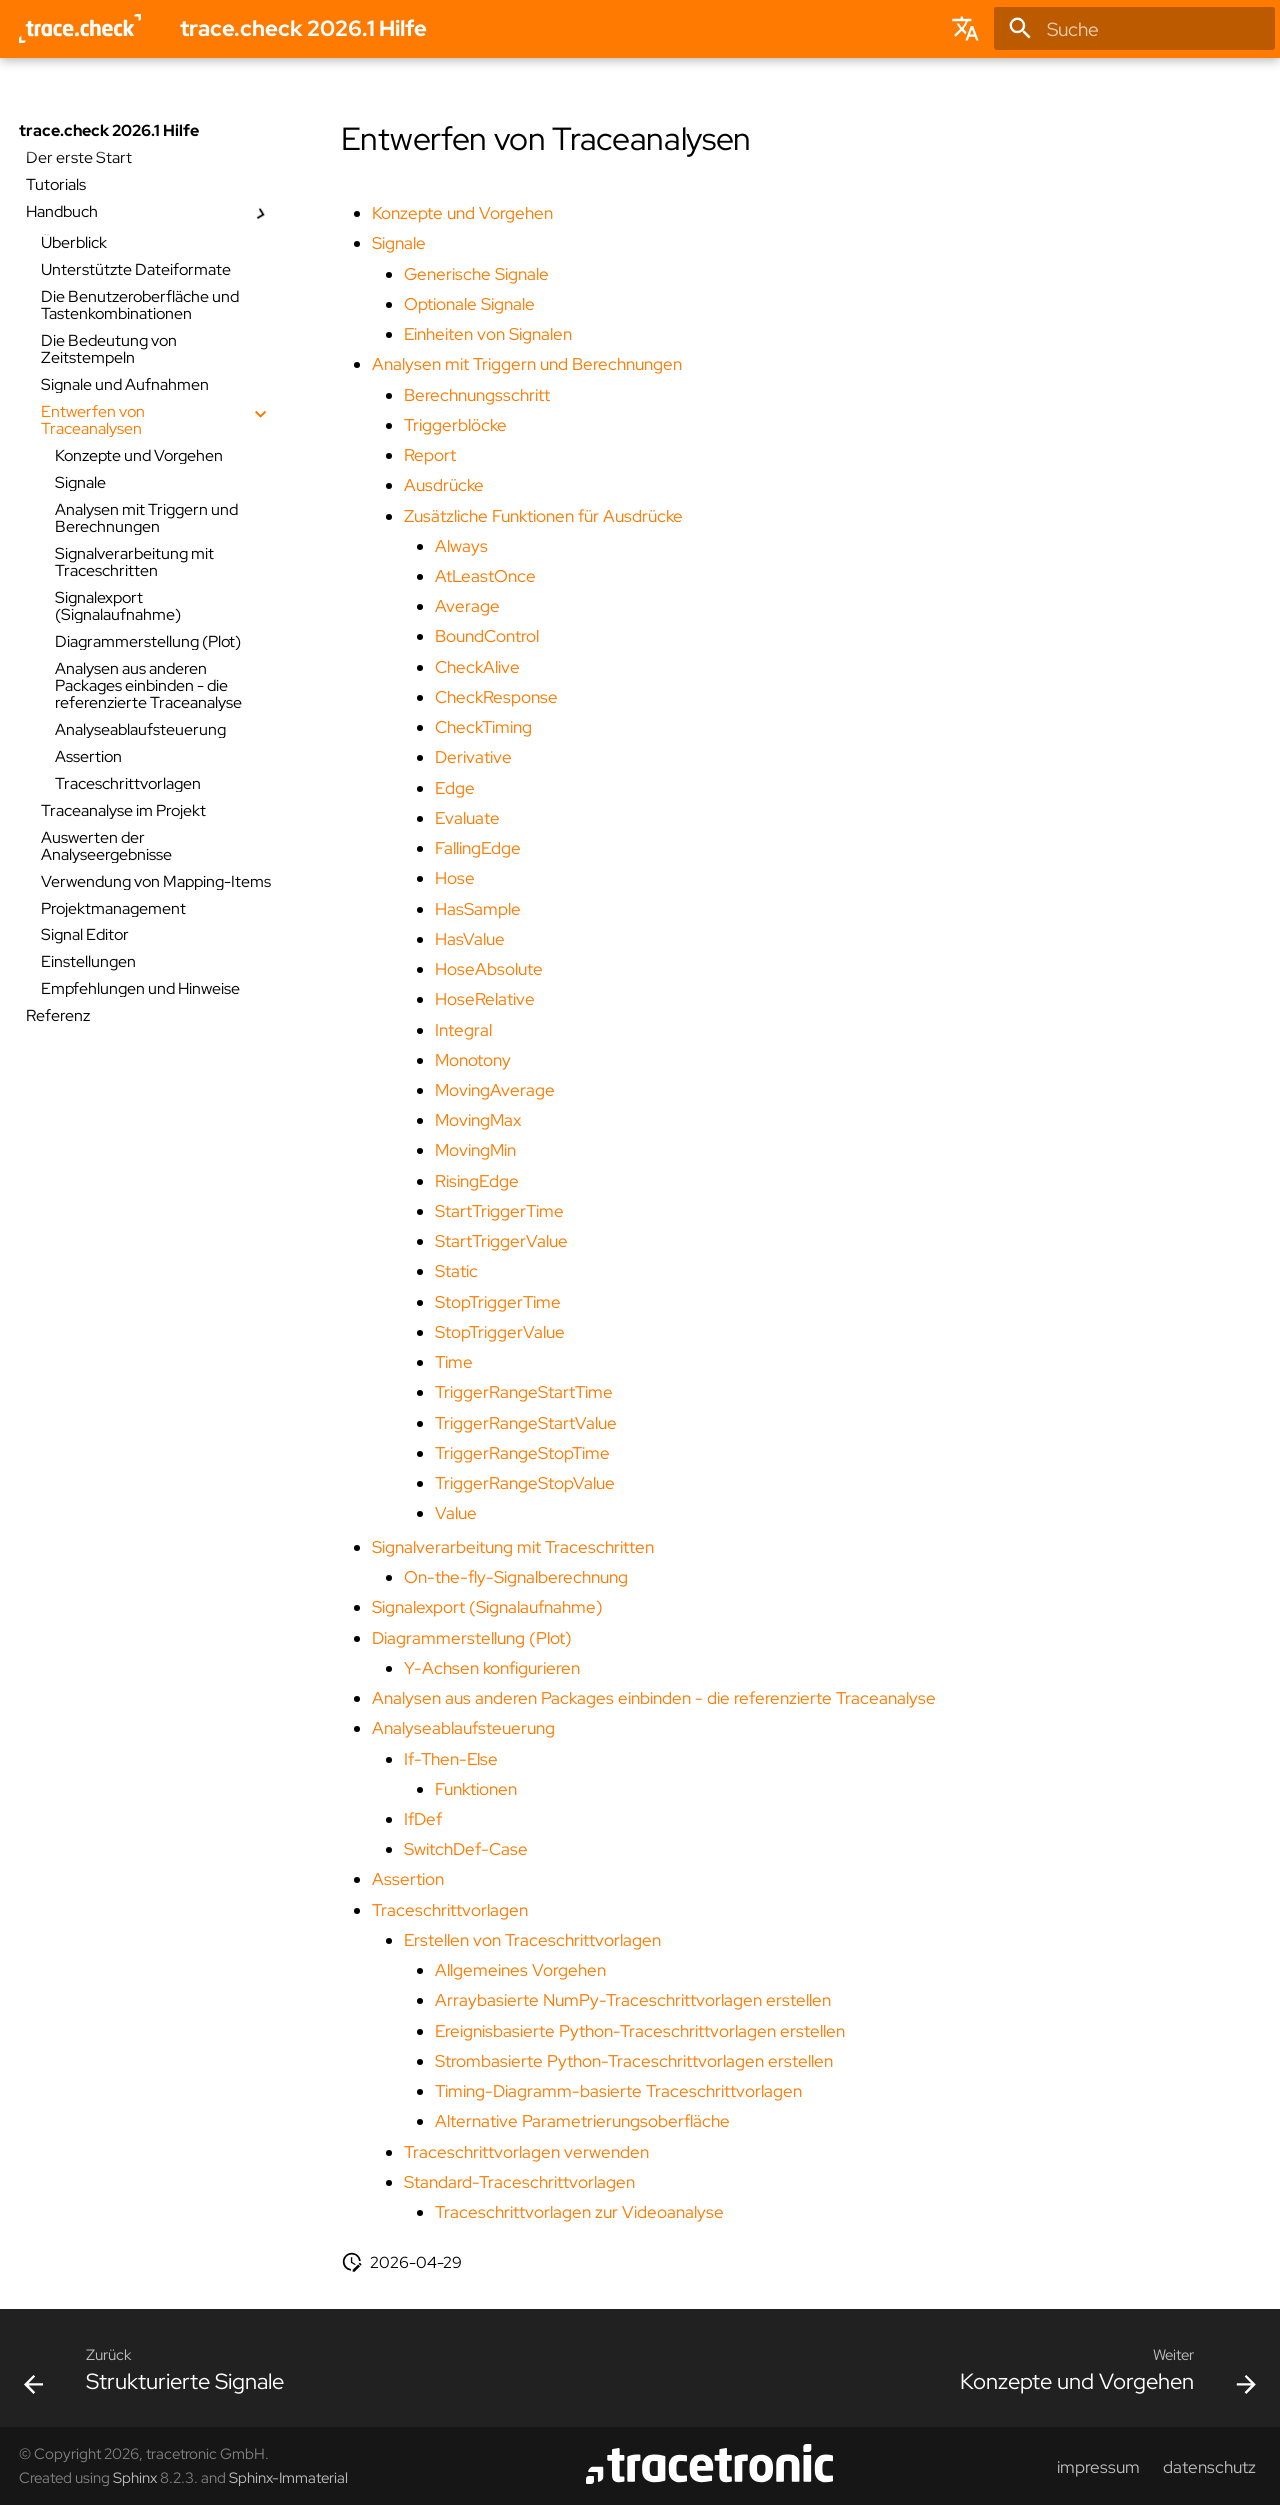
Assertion (408, 1879)
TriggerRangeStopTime (522, 1453)
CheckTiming (483, 727)
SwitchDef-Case (466, 1849)
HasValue (470, 939)
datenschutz (1209, 2467)
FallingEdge (478, 848)
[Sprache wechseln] (966, 29)
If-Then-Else (451, 1759)
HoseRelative (485, 999)
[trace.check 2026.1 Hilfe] (80, 29)
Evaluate (467, 818)
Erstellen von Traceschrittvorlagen (532, 1940)
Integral (463, 1030)
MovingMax (478, 1120)
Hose (455, 878)
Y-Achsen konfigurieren (492, 1668)
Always (461, 546)
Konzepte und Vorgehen (462, 213)
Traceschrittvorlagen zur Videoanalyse (579, 2212)
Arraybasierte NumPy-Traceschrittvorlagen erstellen (633, 2000)
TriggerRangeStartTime (524, 1392)
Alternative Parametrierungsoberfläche (582, 2121)
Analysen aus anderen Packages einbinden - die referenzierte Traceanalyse (654, 1698)
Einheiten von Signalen (488, 334)
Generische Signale (476, 274)
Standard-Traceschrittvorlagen (519, 2182)
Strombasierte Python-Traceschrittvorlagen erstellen (634, 2061)
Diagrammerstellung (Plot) (472, 1638)
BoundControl (487, 636)
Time (454, 1362)
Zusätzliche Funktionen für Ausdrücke (543, 516)
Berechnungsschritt (477, 395)
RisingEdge (477, 1181)
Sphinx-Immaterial (288, 2477)
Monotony (473, 1060)
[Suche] (1134, 28)
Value (456, 1513)
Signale (399, 243)
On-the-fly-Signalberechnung (516, 1577)
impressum (1098, 2467)
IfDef (423, 1819)
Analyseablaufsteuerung (463, 1728)
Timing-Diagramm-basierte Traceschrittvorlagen (618, 2091)
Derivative (473, 757)
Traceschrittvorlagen (450, 1910)
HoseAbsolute (489, 969)
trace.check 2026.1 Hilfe (109, 130)
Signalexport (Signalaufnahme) (487, 1607)
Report (430, 455)
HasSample (478, 909)
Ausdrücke (444, 485)
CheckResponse (496, 697)
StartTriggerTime (499, 1211)
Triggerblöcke (455, 425)
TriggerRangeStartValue (526, 1423)
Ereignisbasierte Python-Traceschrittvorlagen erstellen (640, 2031)
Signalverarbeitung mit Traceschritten (513, 1547)
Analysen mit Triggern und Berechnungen (527, 364)
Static (456, 1271)
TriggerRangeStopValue (525, 1483)
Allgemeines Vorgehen (520, 1970)
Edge (455, 788)
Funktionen (476, 1789)
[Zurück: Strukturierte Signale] (160, 2375)
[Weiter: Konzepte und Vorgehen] (1102, 2375)
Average (467, 606)
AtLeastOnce (485, 576)
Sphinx (135, 2477)
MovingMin (475, 1150)
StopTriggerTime (498, 1302)
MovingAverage (495, 1090)
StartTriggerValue (501, 1241)
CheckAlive (477, 667)
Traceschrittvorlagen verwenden (526, 2152)
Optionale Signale (469, 304)
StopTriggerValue (500, 1332)
